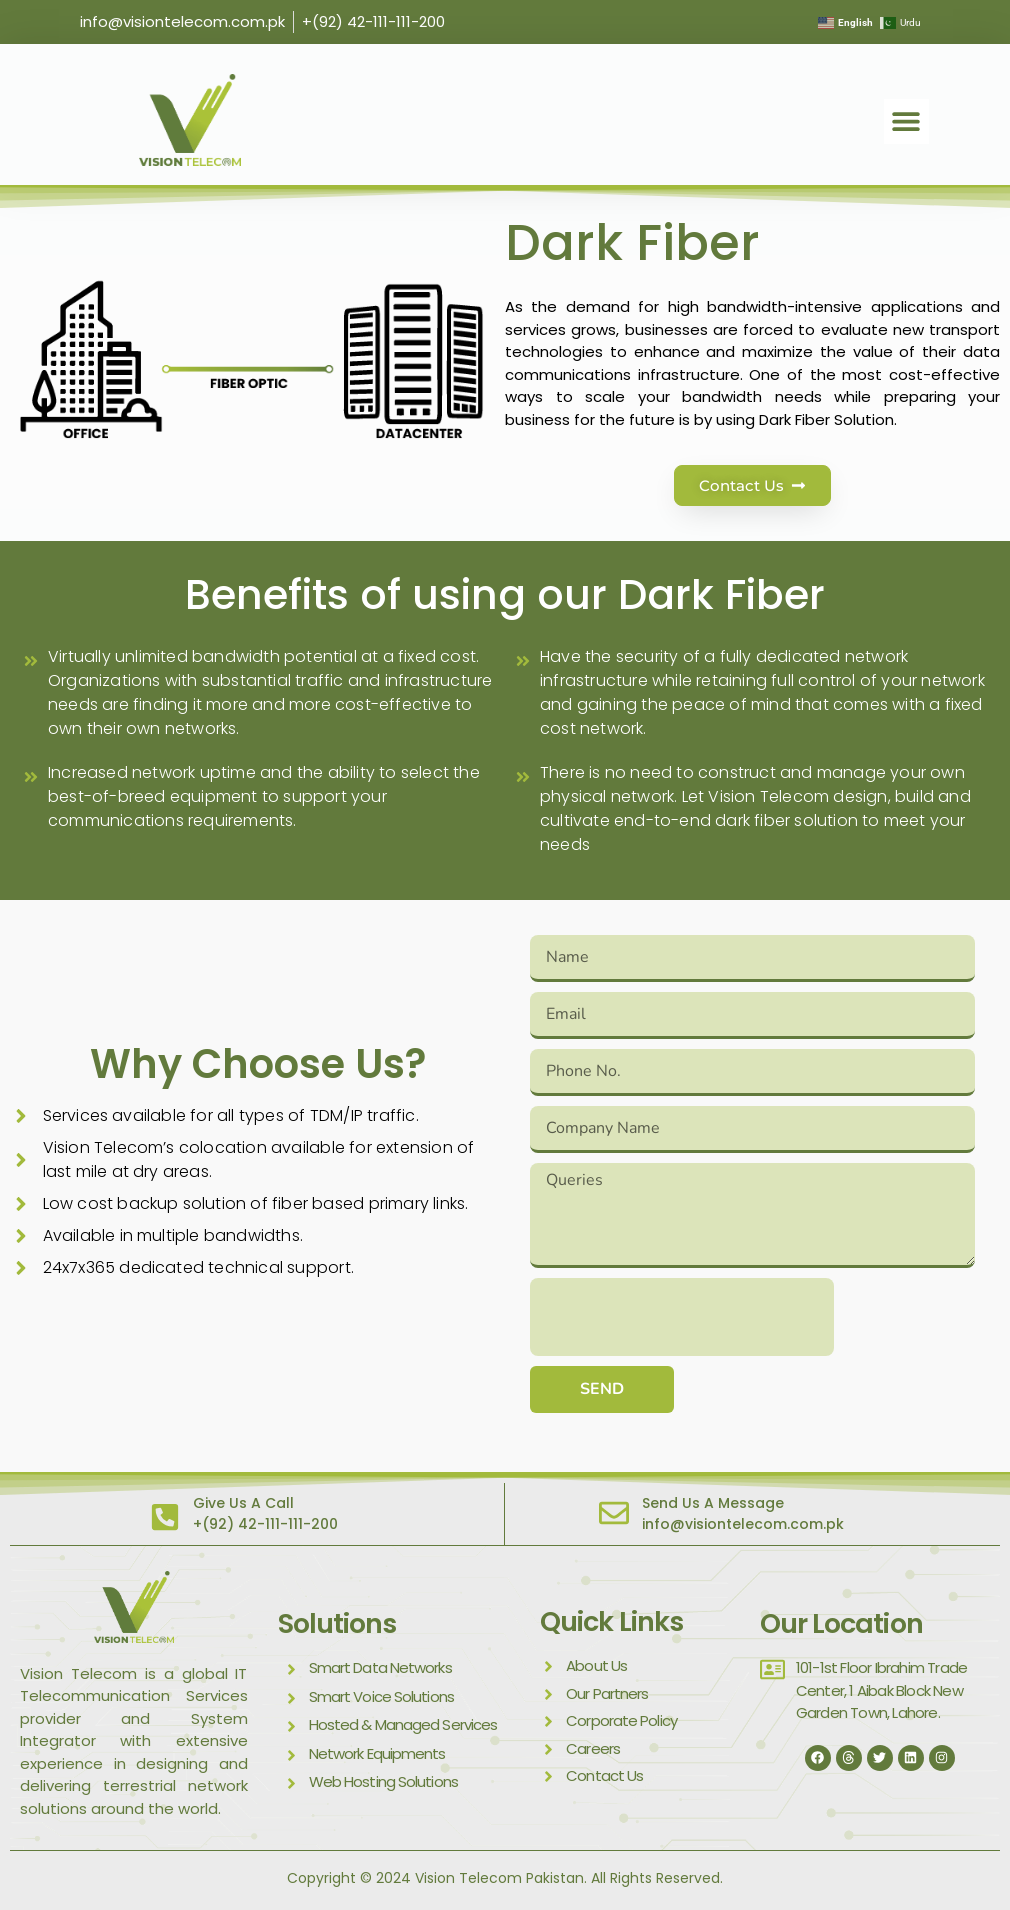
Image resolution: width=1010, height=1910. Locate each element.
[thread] (849, 1758)
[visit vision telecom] (190, 120)
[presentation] (682, 1317)
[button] (906, 121)
